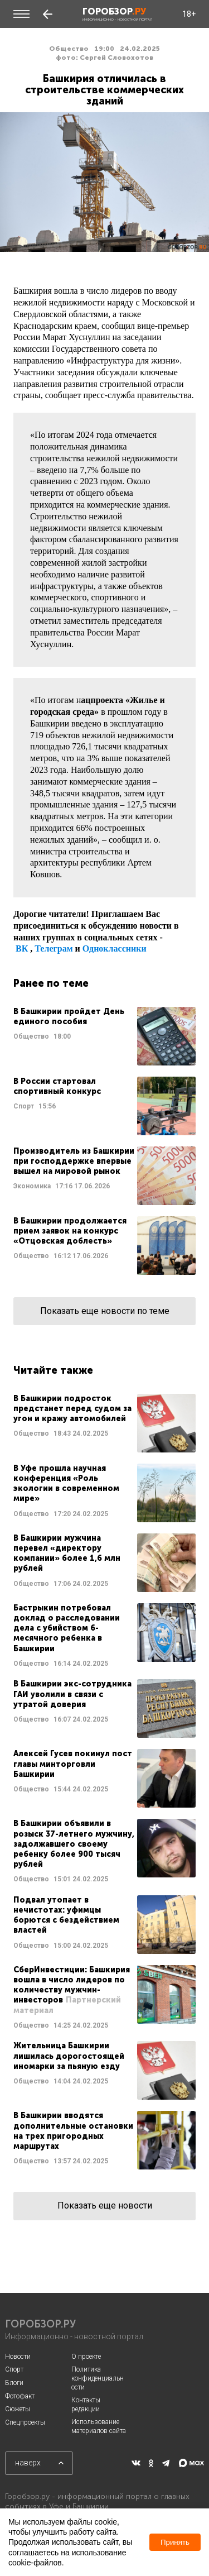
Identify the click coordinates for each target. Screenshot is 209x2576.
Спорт (14, 2369)
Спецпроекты (25, 2422)
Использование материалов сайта (98, 2426)
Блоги (14, 2383)
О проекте (86, 2356)
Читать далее (104, 1036)
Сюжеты (17, 2409)
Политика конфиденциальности (97, 2378)
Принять (175, 2542)
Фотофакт (20, 2396)
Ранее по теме (51, 983)
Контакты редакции (85, 2404)
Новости (18, 2356)
